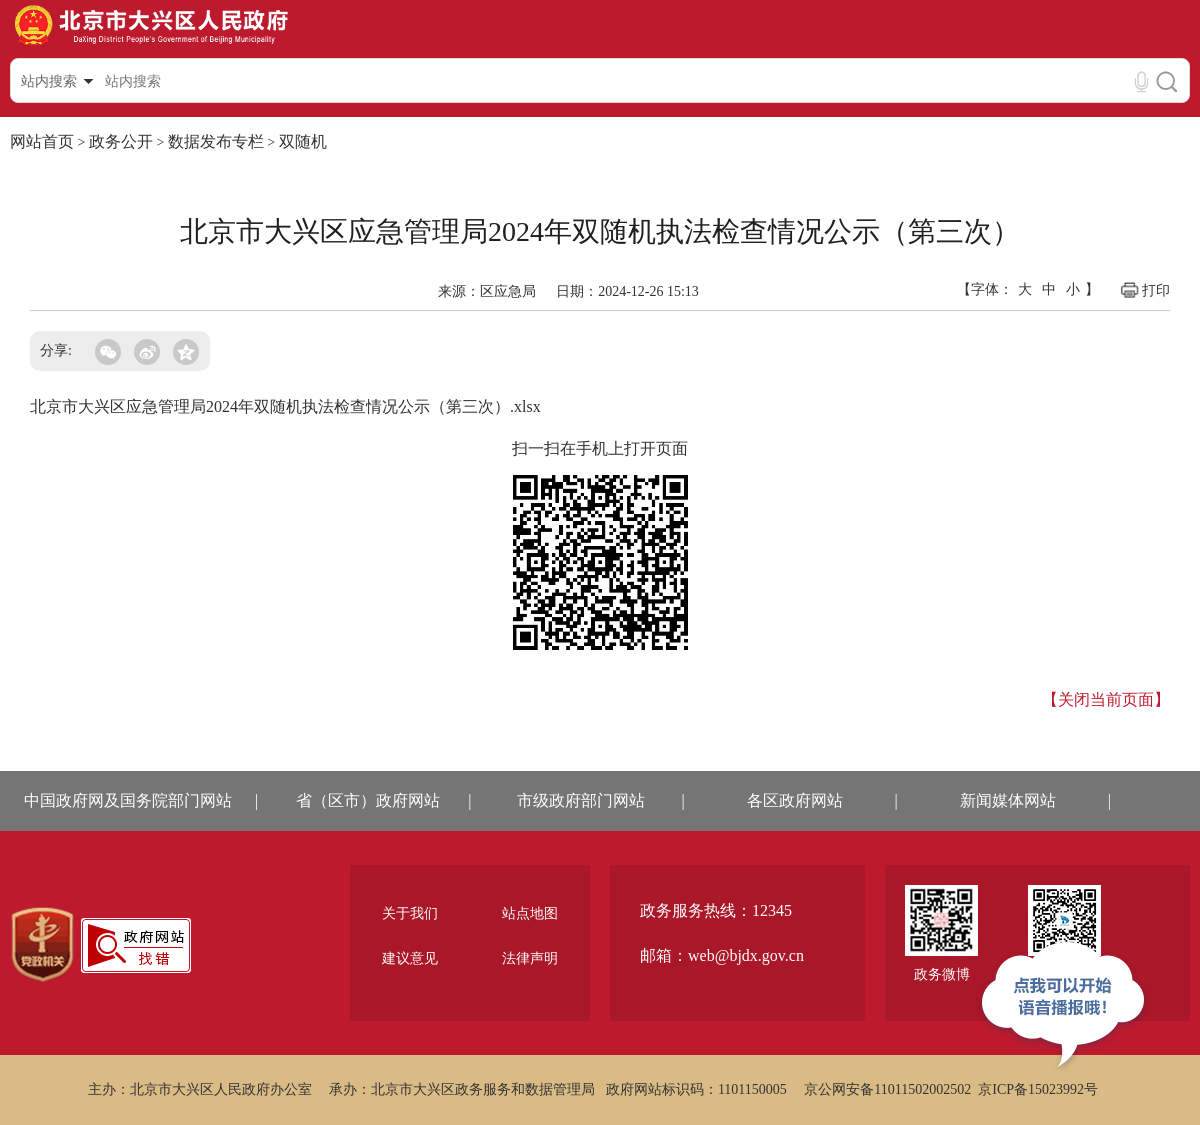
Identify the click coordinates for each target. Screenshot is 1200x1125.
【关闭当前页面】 (1106, 699)
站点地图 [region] (530, 913)
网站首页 (42, 141)
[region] (42, 945)
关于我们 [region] (410, 913)
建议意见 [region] (410, 958)
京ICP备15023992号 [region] (1038, 1089)
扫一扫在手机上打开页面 (600, 448)
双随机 (303, 141)
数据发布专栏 (216, 141)
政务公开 (121, 141)
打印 (1144, 290)
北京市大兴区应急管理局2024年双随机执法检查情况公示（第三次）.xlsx (285, 406)
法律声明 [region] (530, 958)
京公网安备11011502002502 (887, 1089)
